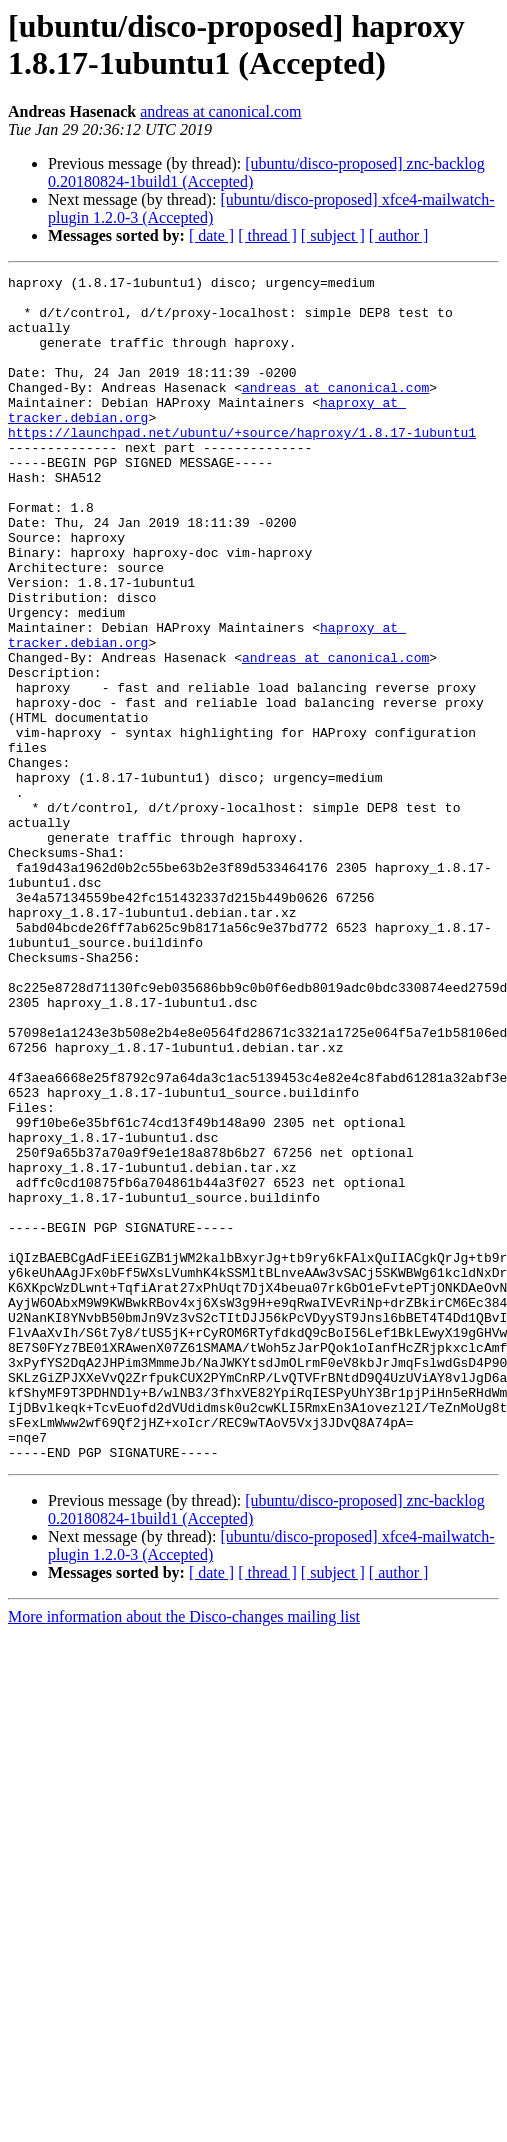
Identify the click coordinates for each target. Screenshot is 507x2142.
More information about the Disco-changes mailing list (184, 1853)
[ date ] (211, 235)
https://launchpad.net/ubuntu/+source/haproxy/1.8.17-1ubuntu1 (242, 465)
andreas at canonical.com (220, 111)
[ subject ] (333, 235)
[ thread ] (267, 235)
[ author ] (399, 235)
